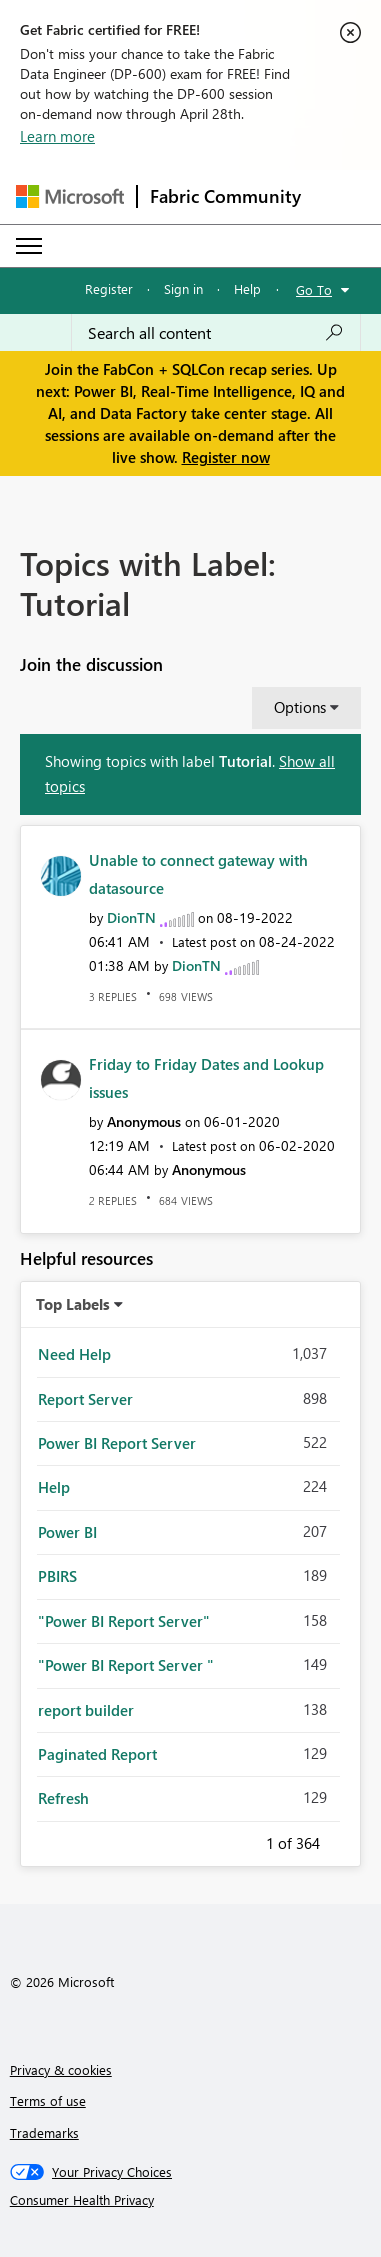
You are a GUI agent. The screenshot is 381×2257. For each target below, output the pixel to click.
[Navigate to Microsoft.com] (70, 196)
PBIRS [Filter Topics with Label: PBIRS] (57, 1576)
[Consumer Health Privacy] (191, 2200)
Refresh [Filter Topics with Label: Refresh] (63, 1798)
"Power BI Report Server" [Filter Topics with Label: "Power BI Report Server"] (124, 1621)
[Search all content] (216, 333)
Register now (226, 457)
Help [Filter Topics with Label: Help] (54, 1487)
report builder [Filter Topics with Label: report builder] (86, 1710)
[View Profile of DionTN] (131, 917)
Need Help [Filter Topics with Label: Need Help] (74, 1354)
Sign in (183, 288)
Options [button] (300, 707)
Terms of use (48, 2100)
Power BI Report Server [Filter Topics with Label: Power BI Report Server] (117, 1443)
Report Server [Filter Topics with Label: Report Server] (85, 1399)
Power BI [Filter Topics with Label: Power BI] (67, 1532)
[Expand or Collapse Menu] (29, 246)
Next (344, 1840)
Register (109, 288)
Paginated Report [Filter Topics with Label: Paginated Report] (97, 1754)
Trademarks (44, 2132)
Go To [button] (314, 289)
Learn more (57, 136)
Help (247, 288)
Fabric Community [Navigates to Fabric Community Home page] (225, 196)
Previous (242, 1840)
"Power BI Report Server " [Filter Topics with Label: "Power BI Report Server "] (126, 1665)
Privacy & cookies (61, 2069)
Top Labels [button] (73, 1304)
